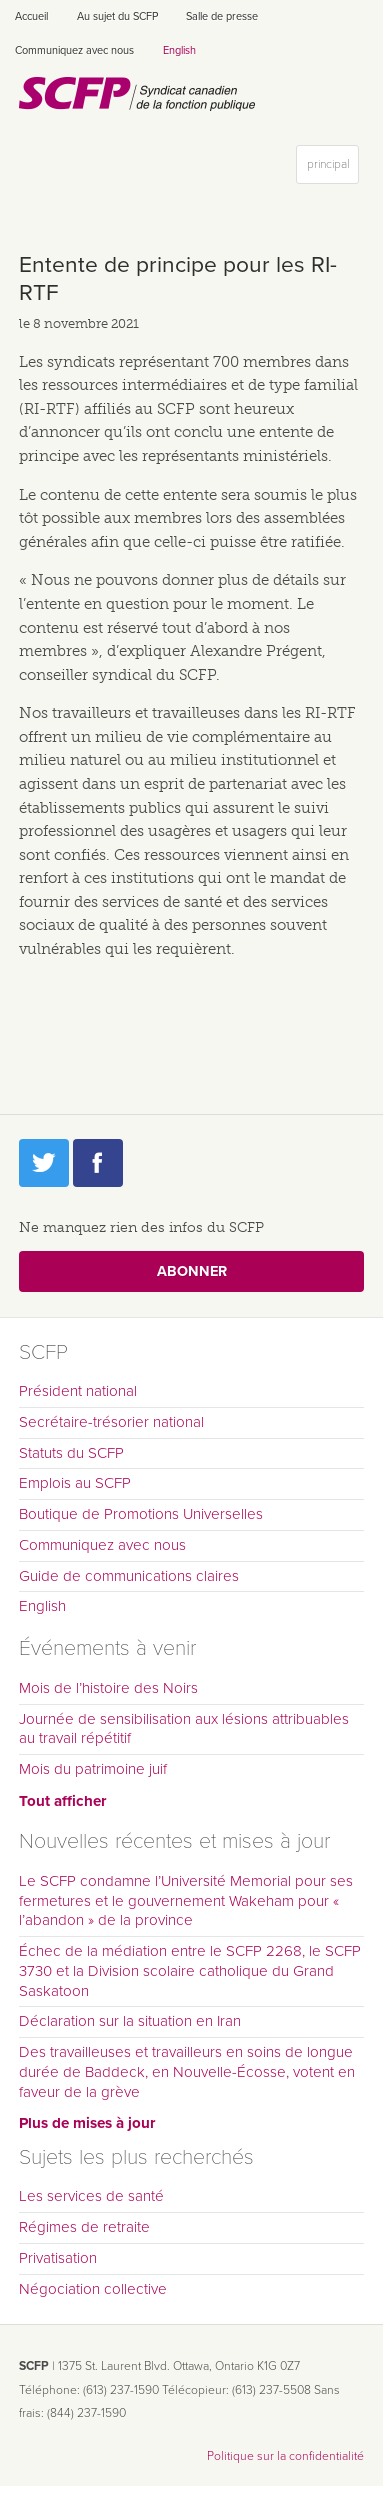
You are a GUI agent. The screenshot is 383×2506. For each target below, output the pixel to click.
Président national (78, 1391)
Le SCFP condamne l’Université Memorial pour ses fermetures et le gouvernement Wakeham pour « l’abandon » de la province (186, 1901)
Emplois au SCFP (75, 1483)
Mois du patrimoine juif (93, 1769)
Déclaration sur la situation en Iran (130, 2021)
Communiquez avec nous (74, 50)
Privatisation (58, 2258)
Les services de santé (91, 2196)
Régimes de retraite (84, 2227)
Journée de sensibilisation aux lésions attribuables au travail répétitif (184, 1729)
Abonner (192, 1271)
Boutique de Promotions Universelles (141, 1514)
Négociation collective (93, 2289)
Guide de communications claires (129, 1576)
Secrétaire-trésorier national (111, 1422)
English (179, 50)
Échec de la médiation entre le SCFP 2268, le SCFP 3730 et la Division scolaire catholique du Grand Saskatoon (190, 1971)
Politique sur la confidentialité (285, 2456)
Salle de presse (222, 16)
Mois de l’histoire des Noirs (108, 1688)
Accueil (31, 16)
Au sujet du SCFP (117, 16)
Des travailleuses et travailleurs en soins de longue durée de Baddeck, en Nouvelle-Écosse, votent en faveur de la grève (187, 2072)
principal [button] (332, 168)
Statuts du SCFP (71, 1453)
